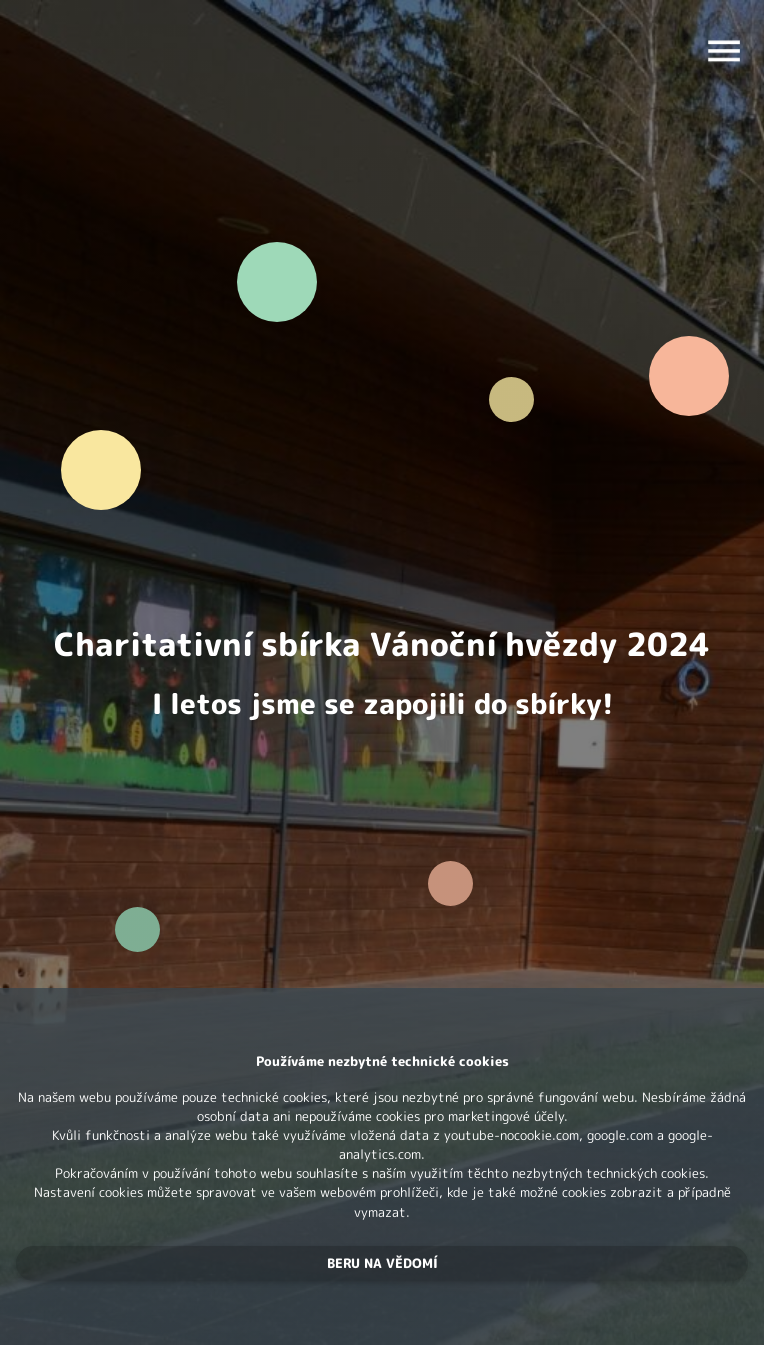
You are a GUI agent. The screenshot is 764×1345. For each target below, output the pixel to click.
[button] (382, 1263)
